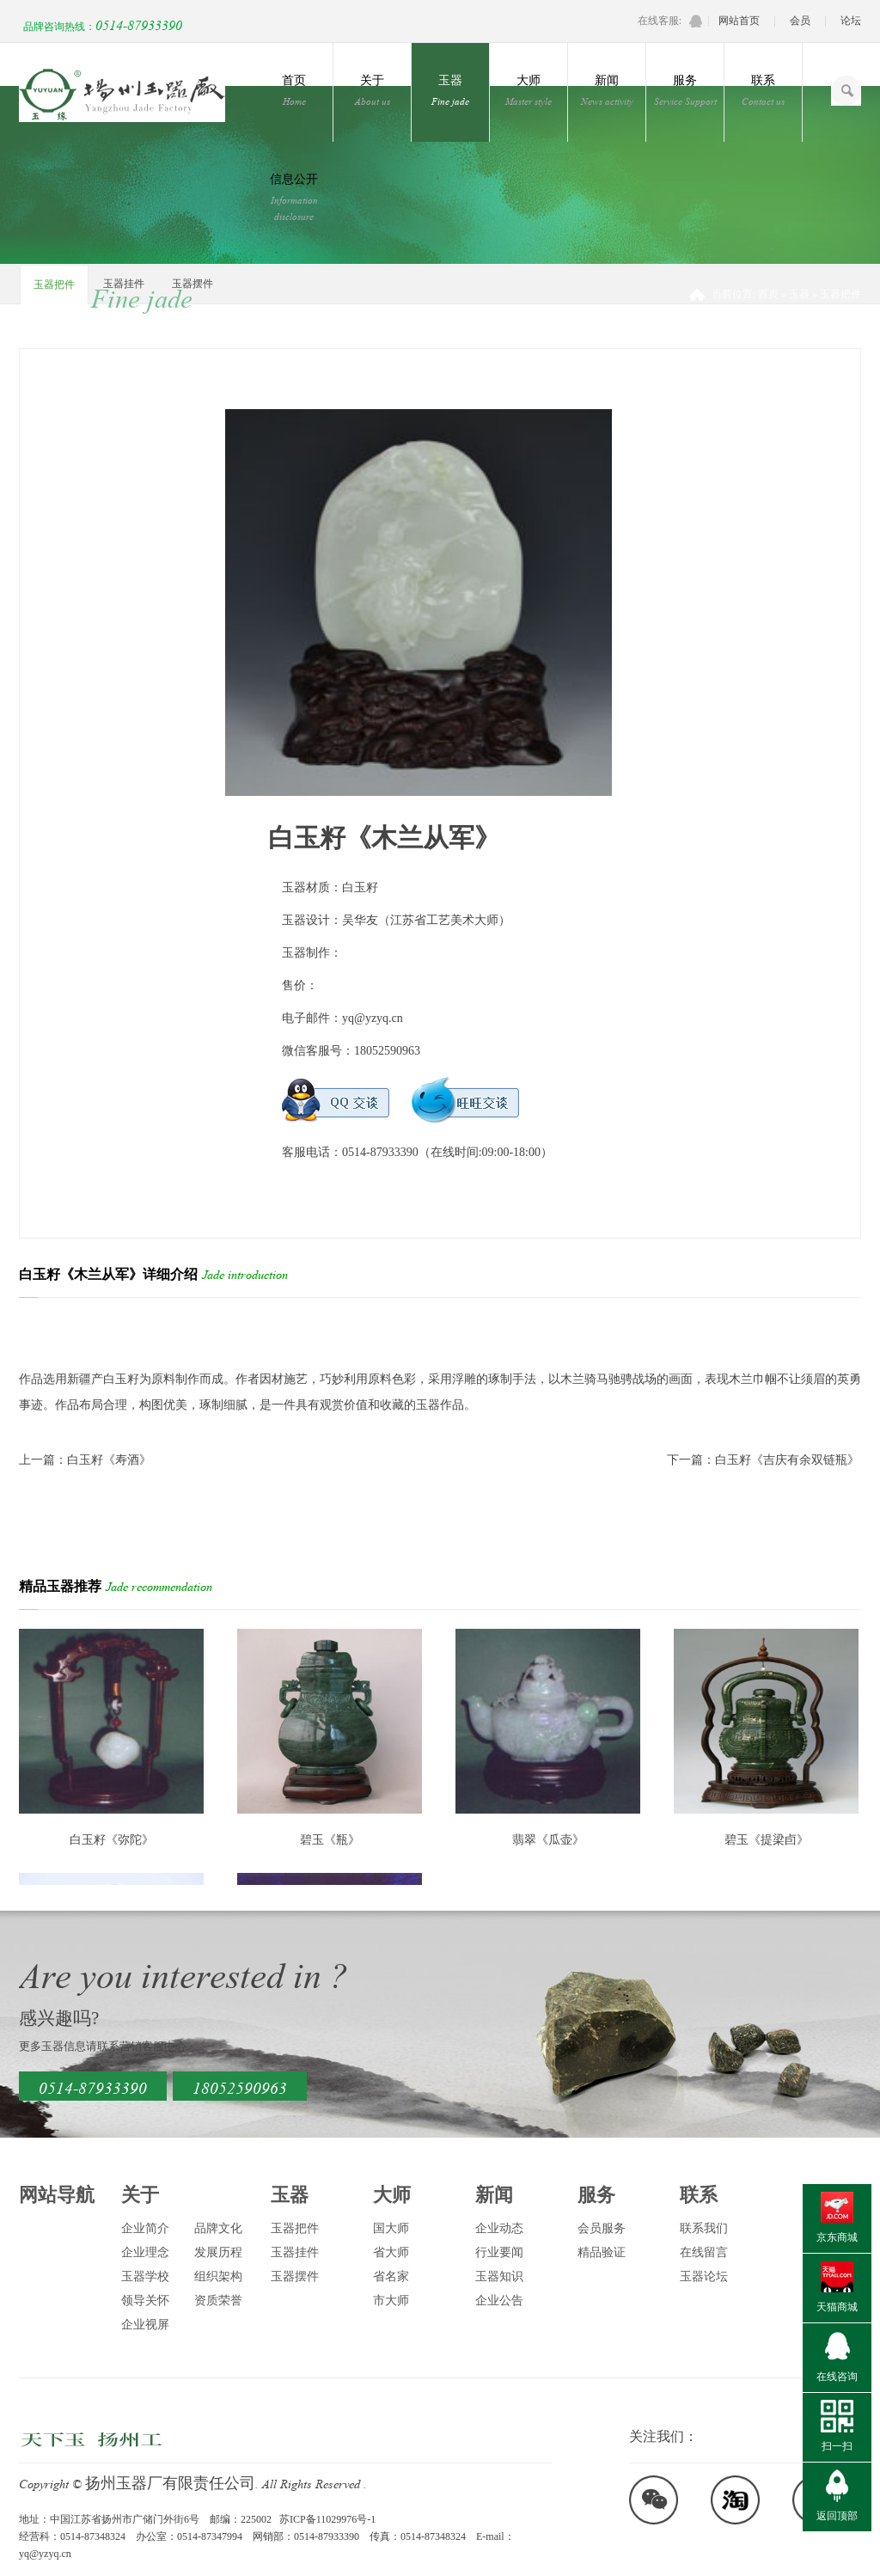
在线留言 (704, 2252)
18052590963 (239, 2086)
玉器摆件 (192, 284)
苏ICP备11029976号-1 (327, 2519)
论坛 (850, 21)
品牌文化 (218, 2228)
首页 (294, 91)
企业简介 (145, 2228)
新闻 (606, 91)
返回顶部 (837, 2516)
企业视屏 (145, 2324)
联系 (763, 91)
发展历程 (218, 2252)
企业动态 (499, 2228)
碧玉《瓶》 (330, 1839)
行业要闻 (499, 2252)
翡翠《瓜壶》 (548, 1839)
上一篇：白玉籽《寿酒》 (85, 1459)
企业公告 (499, 2300)
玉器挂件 (123, 284)
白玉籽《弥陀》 (112, 1839)
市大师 (391, 2300)
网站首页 (739, 21)
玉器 (450, 91)
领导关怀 (145, 2300)
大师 (528, 91)
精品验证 (602, 2252)
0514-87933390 (138, 23)
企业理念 (145, 2252)
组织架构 (218, 2276)
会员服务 (602, 2228)
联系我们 (704, 2228)
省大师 (391, 2252)
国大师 (391, 2228)
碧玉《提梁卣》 (766, 1839)
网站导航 (57, 2195)
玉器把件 (54, 284)
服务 (685, 91)
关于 (372, 91)
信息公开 (294, 198)
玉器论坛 (704, 2276)
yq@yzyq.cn (372, 1018)
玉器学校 (145, 2276)
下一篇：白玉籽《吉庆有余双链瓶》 (763, 1459)
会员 (800, 21)
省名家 (391, 2276)
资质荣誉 (218, 2300)
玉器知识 (499, 2276)
